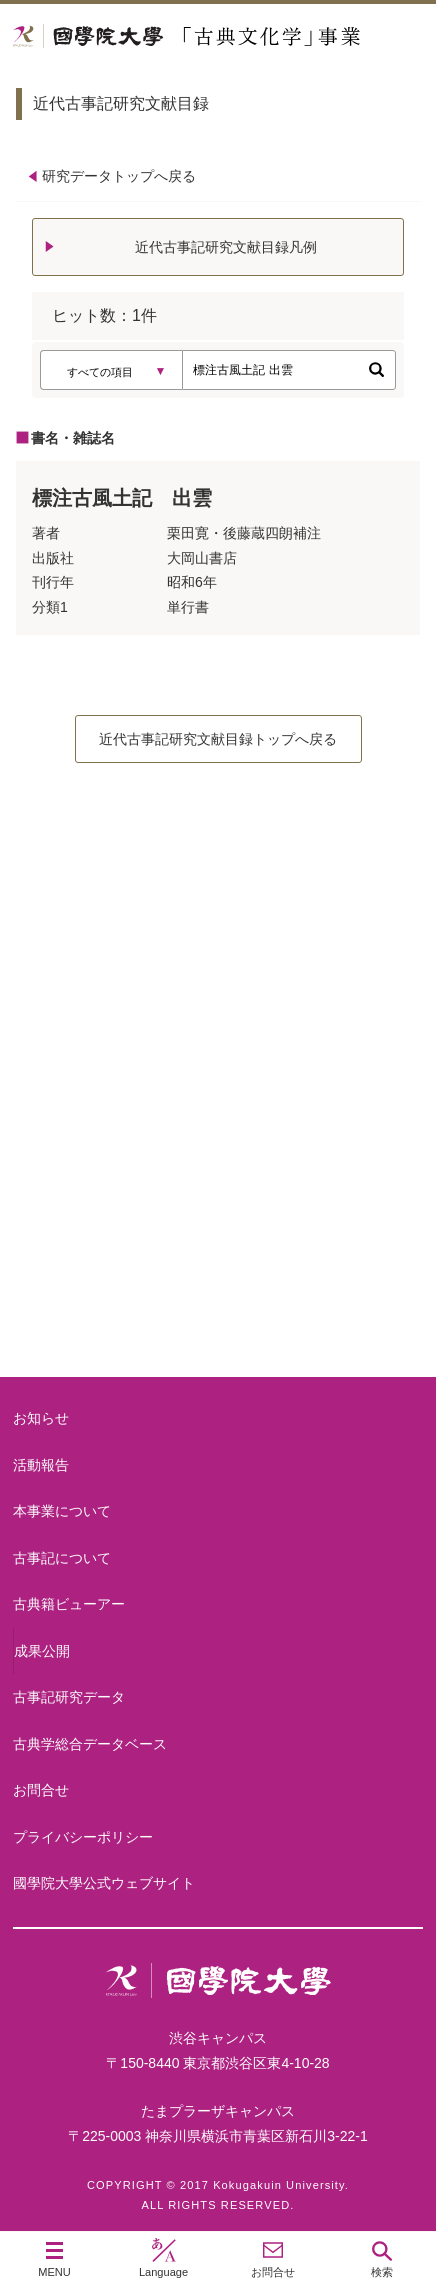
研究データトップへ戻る (119, 176)
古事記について (218, 1140)
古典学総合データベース (90, 1744)
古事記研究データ (69, 1697)
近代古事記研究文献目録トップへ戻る (218, 739)
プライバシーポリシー (83, 1837)
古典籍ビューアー (218, 1300)
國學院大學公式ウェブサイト (104, 1883)
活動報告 (41, 1465)
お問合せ (41, 1790)
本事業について (218, 980)
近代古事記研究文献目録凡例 (226, 247)
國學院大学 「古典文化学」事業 (218, 36)
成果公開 (42, 1651)
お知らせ (41, 1418)
